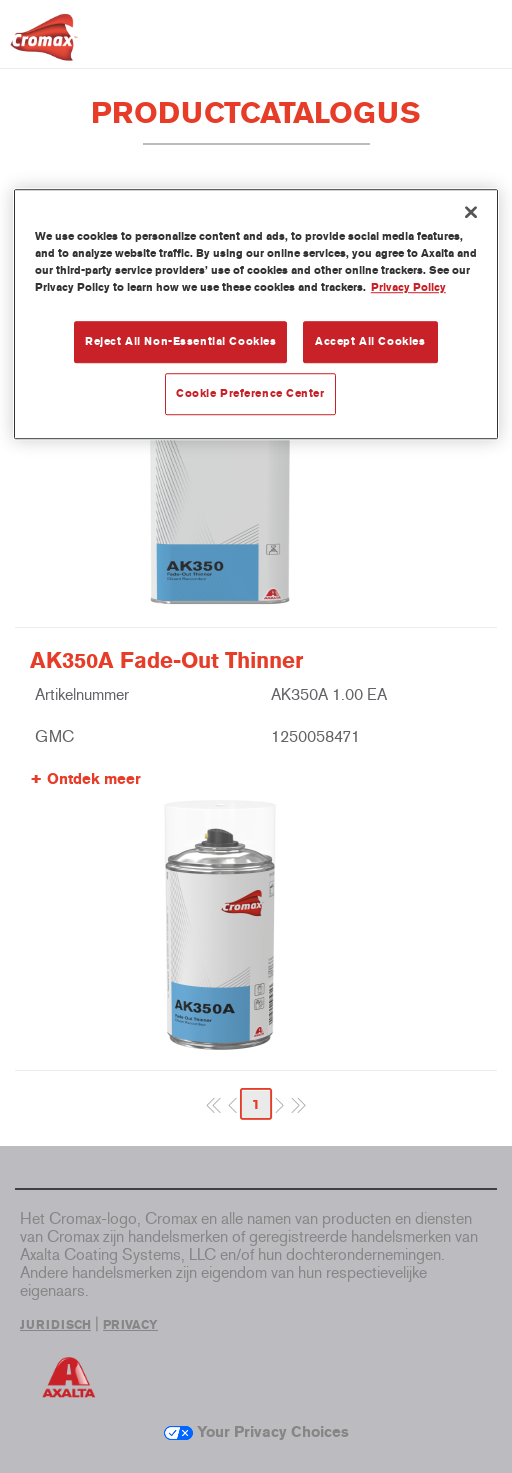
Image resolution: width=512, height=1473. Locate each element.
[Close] (471, 212)
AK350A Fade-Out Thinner (166, 661)
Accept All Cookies (370, 341)
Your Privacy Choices (256, 1432)
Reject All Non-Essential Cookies (180, 341)
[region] (256, 314)
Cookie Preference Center (250, 393)
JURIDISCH (55, 1325)
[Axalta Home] (44, 45)
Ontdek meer (94, 779)
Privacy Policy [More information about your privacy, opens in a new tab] (408, 287)
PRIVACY (130, 1325)
